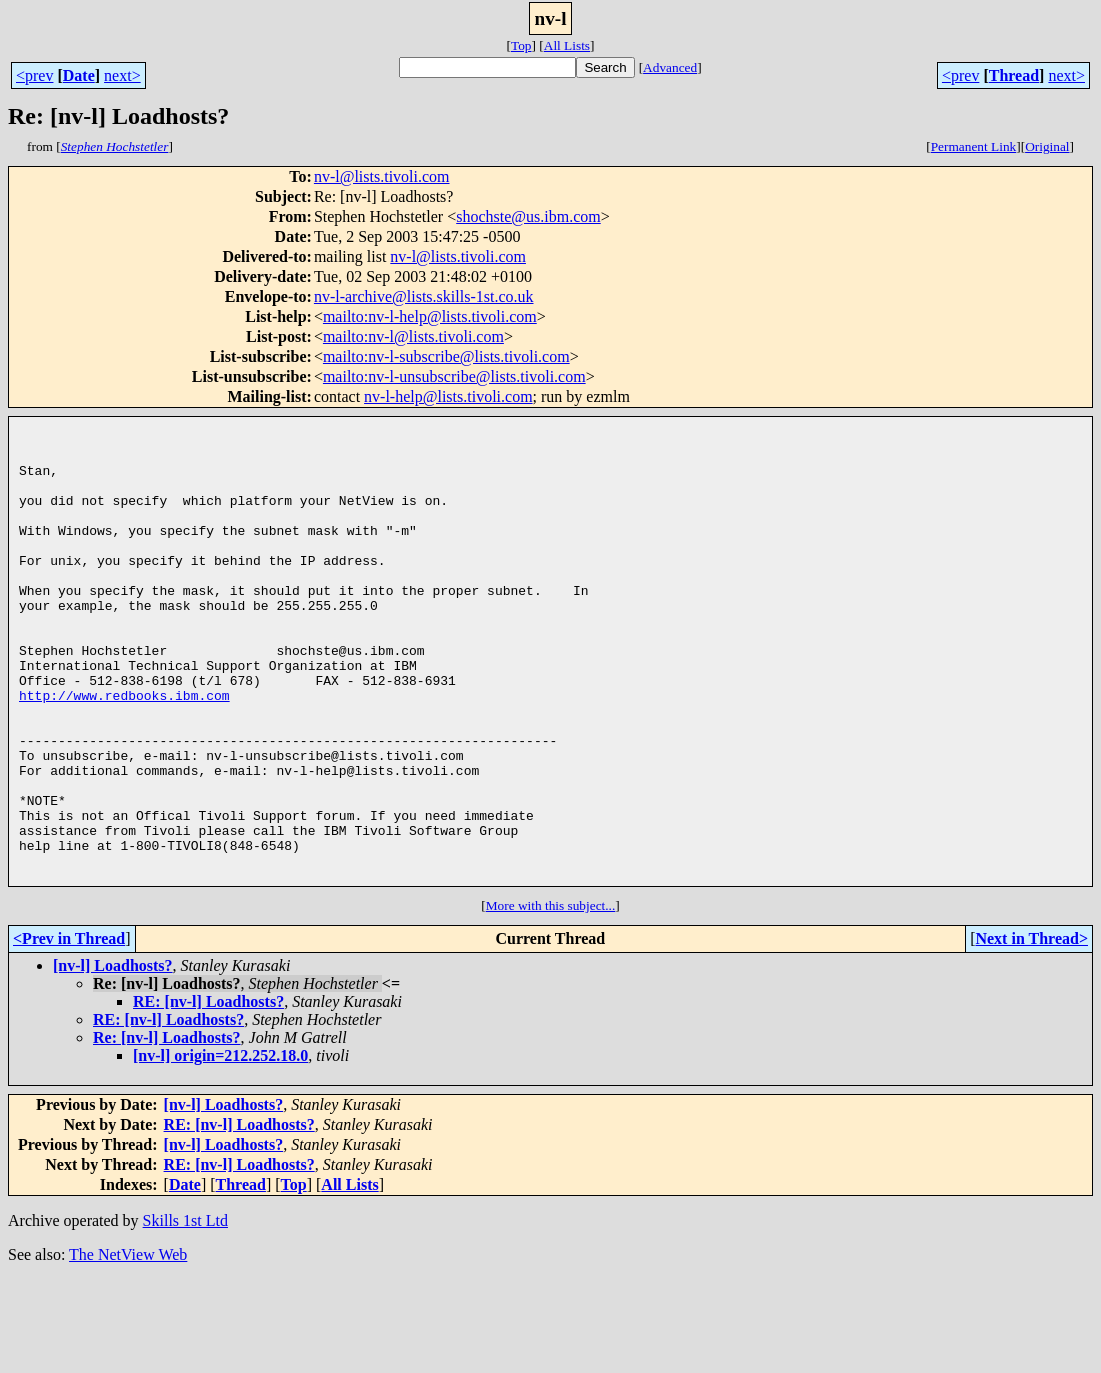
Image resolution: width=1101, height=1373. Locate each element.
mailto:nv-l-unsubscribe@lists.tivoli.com (454, 376)
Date (79, 75)
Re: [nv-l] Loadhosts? (167, 1130)
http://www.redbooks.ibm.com (124, 752)
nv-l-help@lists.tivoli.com (448, 396)
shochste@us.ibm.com (528, 216)
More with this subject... (551, 998)
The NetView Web (128, 1347)
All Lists (567, 45)
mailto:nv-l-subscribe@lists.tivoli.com (446, 356)
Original (1047, 146)
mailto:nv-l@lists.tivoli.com (413, 336)
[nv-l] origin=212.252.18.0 (220, 1148)
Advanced (670, 67)
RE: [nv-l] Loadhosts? (208, 1094)
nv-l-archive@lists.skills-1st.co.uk (424, 296)
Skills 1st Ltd (185, 1313)
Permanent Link (974, 146)
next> (122, 75)
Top (521, 45)
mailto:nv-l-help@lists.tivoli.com (430, 316)
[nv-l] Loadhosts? (113, 1058)
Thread (1014, 75)
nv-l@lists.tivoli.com (382, 176)
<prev (34, 75)
